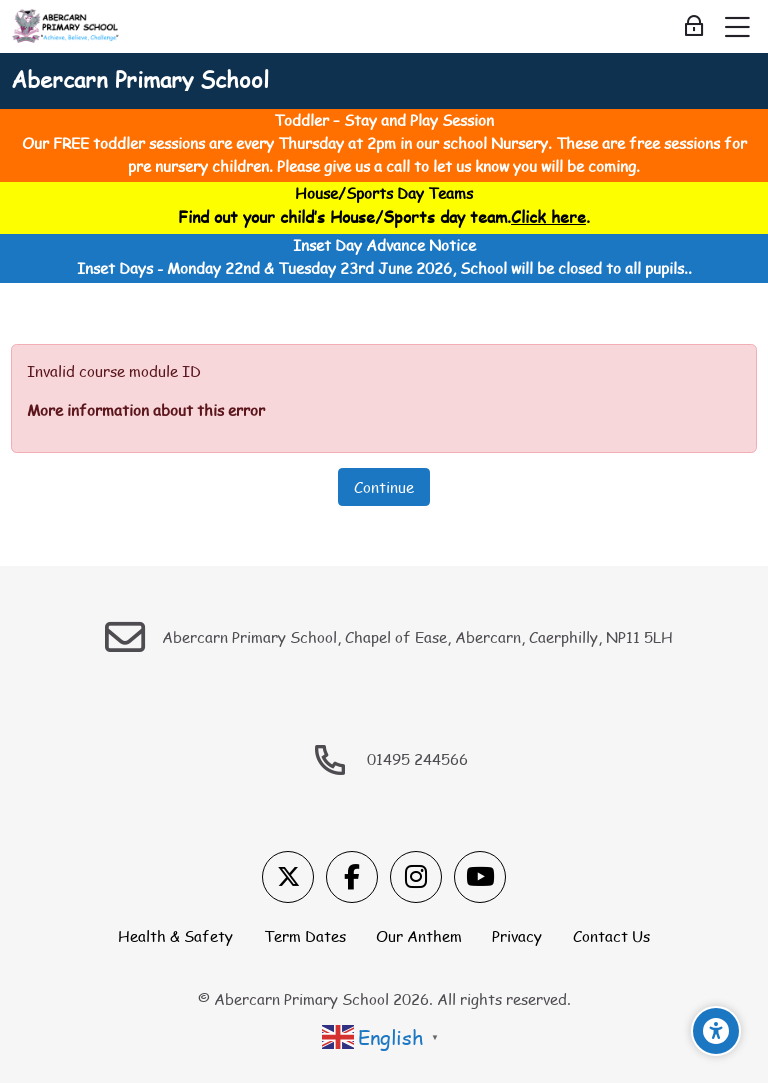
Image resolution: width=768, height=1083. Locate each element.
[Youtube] (480, 877)
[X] (288, 877)
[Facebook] (352, 877)
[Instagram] (416, 877)
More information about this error (146, 410)
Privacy (517, 936)
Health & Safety (175, 936)
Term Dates (305, 936)
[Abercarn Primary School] (66, 27)
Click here (548, 216)
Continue (384, 487)
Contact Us (611, 936)
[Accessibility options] (716, 1031)
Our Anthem (419, 936)
